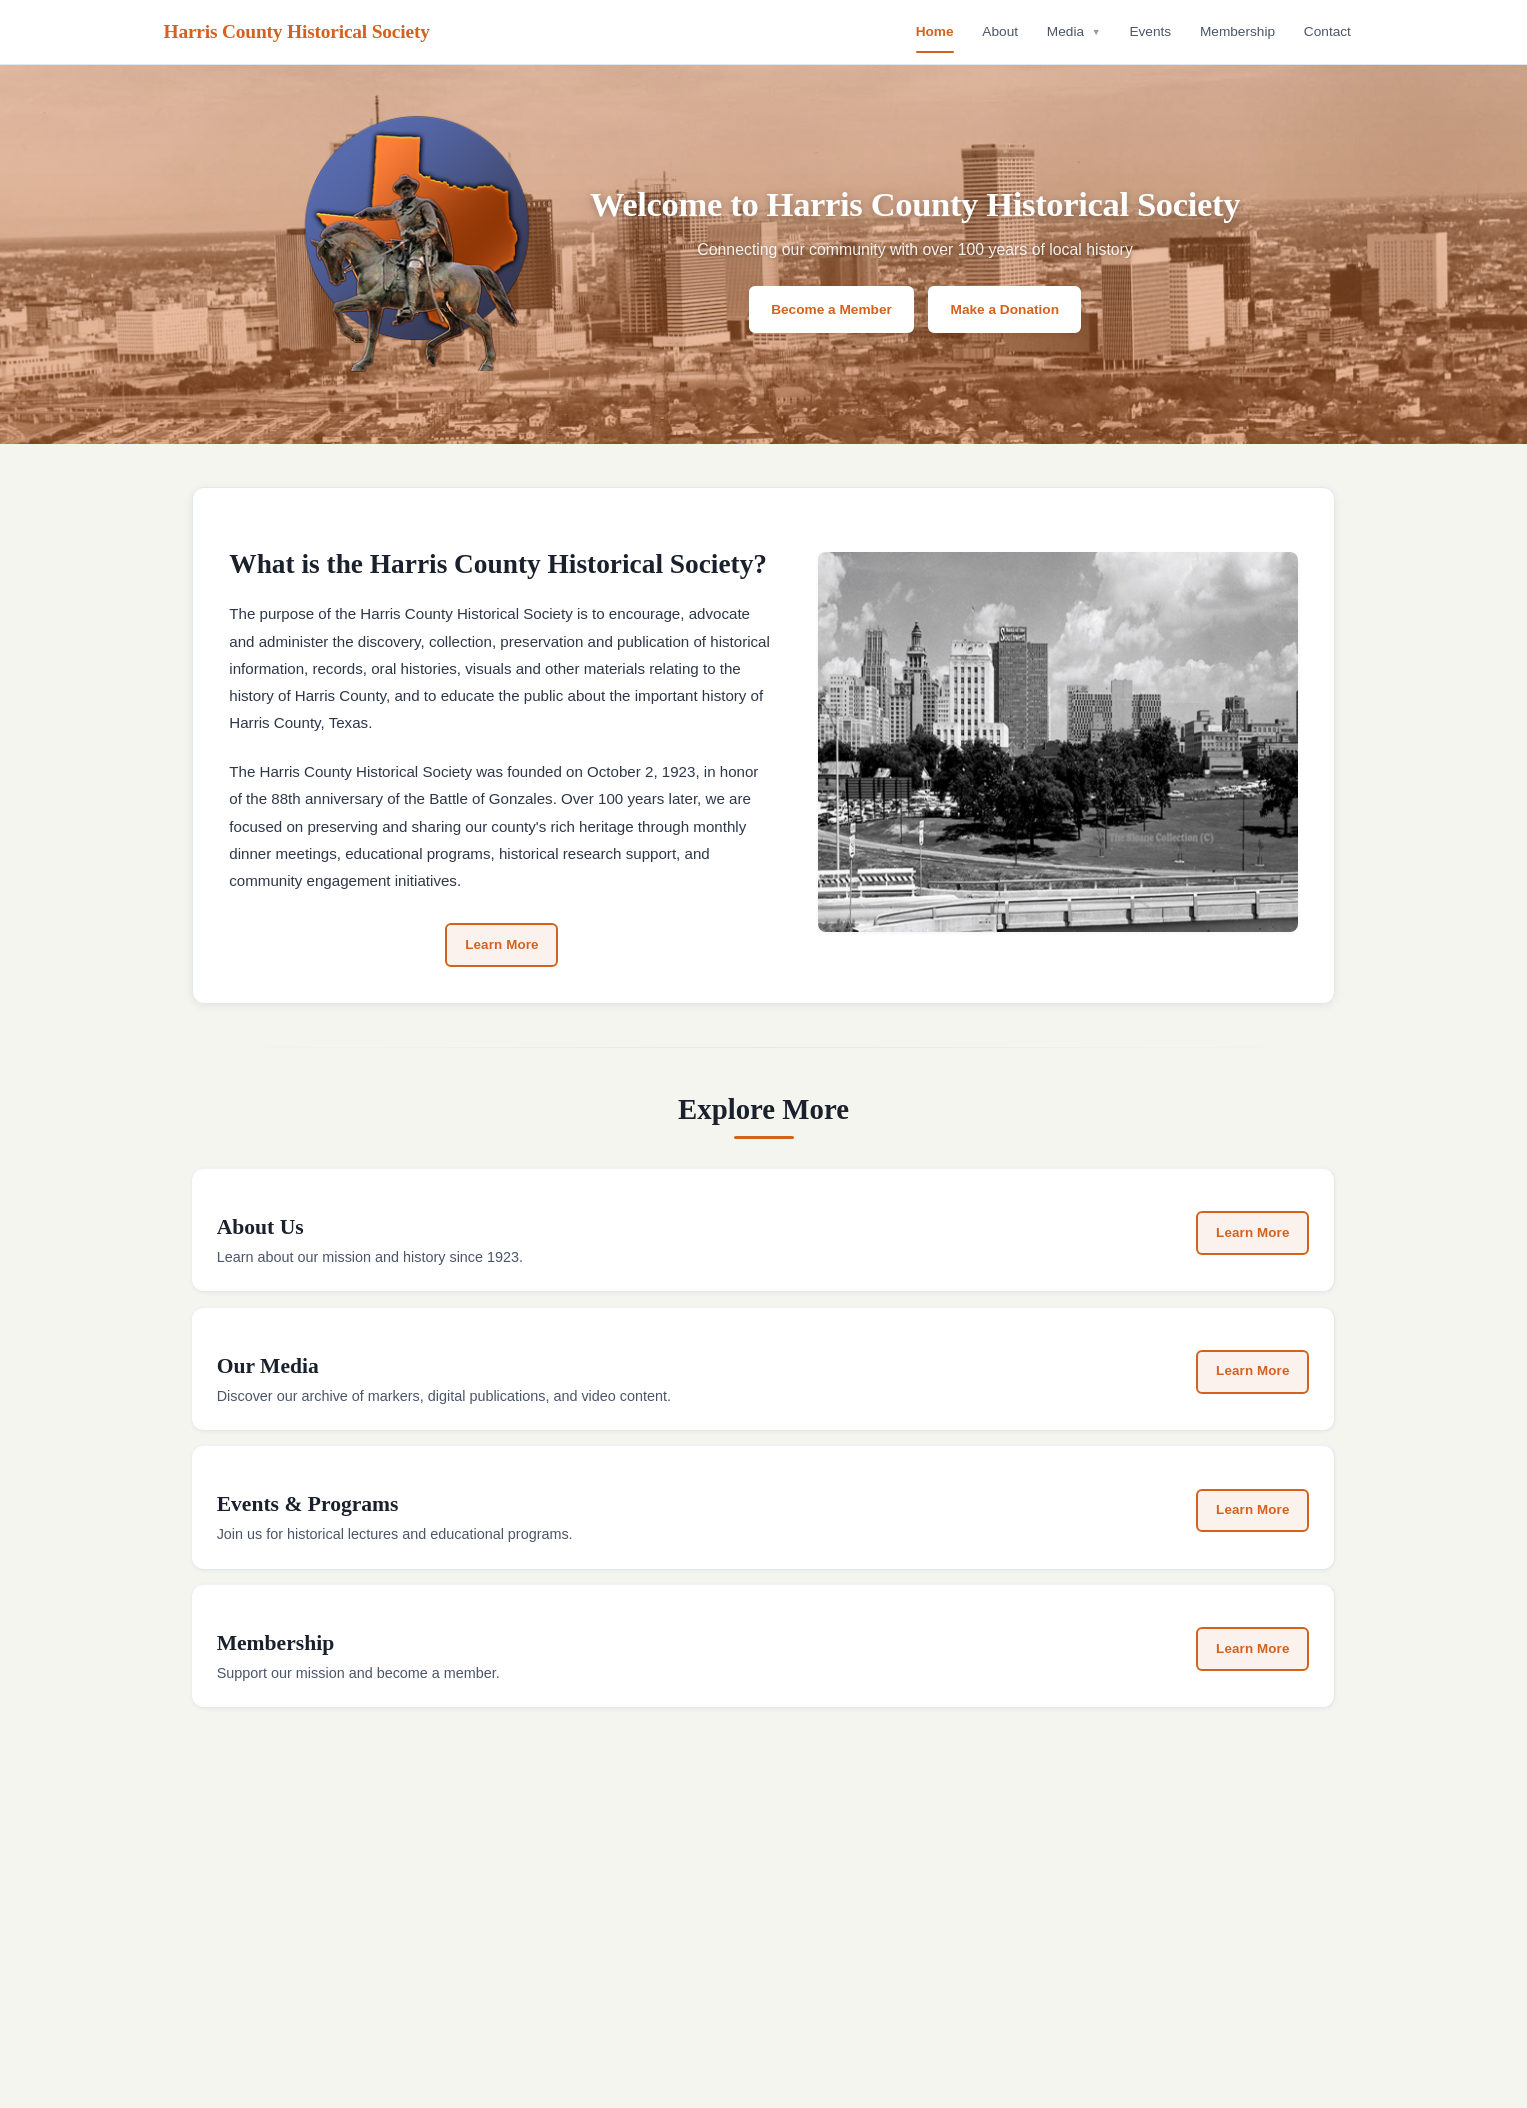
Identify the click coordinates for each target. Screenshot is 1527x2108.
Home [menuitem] (935, 31)
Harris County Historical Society (297, 31)
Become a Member (831, 309)
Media (1074, 31)
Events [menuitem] (1150, 31)
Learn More (501, 945)
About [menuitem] (1000, 31)
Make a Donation (1005, 309)
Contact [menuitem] (1327, 31)
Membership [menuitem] (1237, 31)
